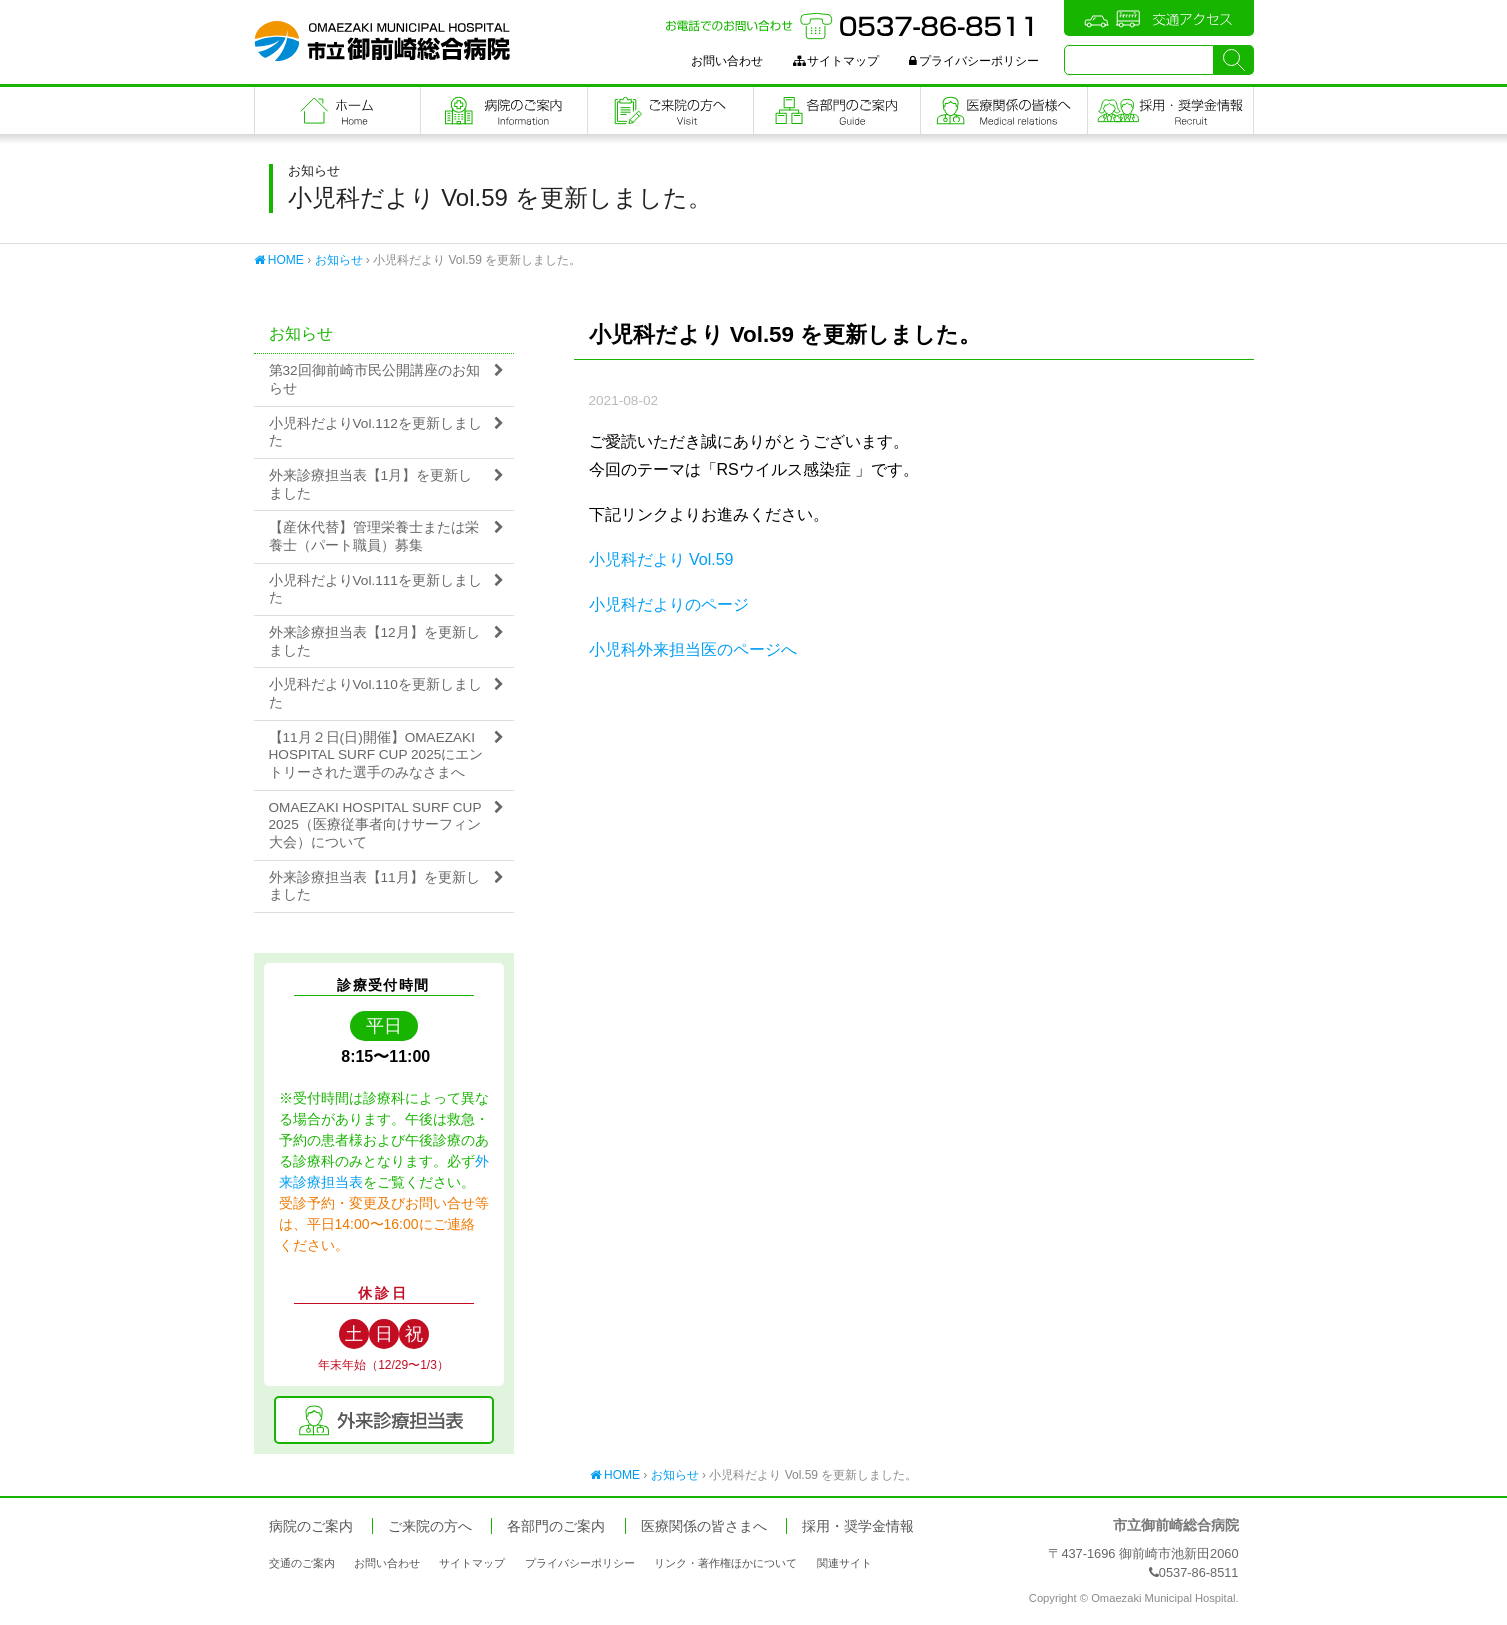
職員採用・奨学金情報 (1170, 110)
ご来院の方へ (671, 110)
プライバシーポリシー (974, 61)
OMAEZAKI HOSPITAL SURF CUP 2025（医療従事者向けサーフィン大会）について (375, 825)
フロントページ (338, 110)
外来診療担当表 (384, 1420)
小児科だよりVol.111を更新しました (375, 589)
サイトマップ (836, 61)
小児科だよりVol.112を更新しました (375, 432)
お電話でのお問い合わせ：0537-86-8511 (852, 26)
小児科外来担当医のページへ (693, 649)
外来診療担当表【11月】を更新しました (374, 886)
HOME (279, 260)
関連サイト (844, 1563)
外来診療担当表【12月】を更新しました (374, 641)
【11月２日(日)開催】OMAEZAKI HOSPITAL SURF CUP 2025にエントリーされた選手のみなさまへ (376, 755)
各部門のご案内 (837, 110)
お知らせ (339, 260)
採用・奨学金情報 (858, 1526)
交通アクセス (1159, 18)
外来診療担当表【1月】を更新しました (371, 484)
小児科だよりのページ (669, 604)
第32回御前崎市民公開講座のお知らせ (374, 379)
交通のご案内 (302, 1563)
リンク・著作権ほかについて (725, 1563)
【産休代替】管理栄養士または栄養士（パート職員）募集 (374, 536)
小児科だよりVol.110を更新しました (375, 693)
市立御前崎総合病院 (382, 41)
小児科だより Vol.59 (661, 559)
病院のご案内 (504, 110)
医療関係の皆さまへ (1004, 110)
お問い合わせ (727, 61)
